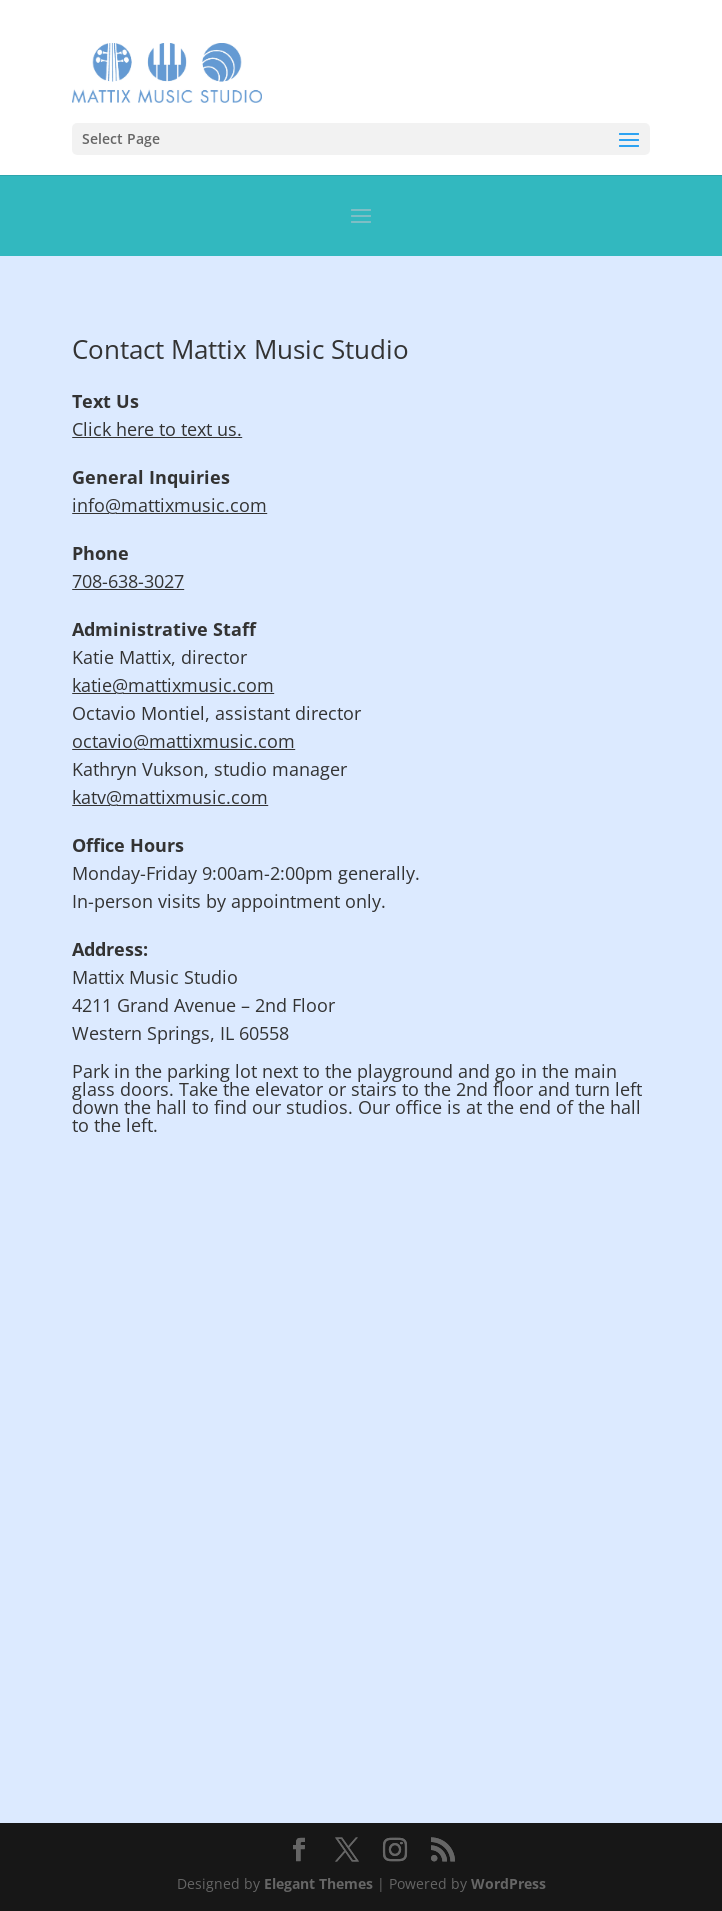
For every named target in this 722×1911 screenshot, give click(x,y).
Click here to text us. (157, 429)
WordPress (508, 1883)
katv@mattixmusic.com (170, 797)
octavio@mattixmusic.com (183, 741)
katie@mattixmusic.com (173, 685)
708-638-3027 (128, 581)
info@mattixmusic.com (169, 505)
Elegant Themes (318, 1883)
